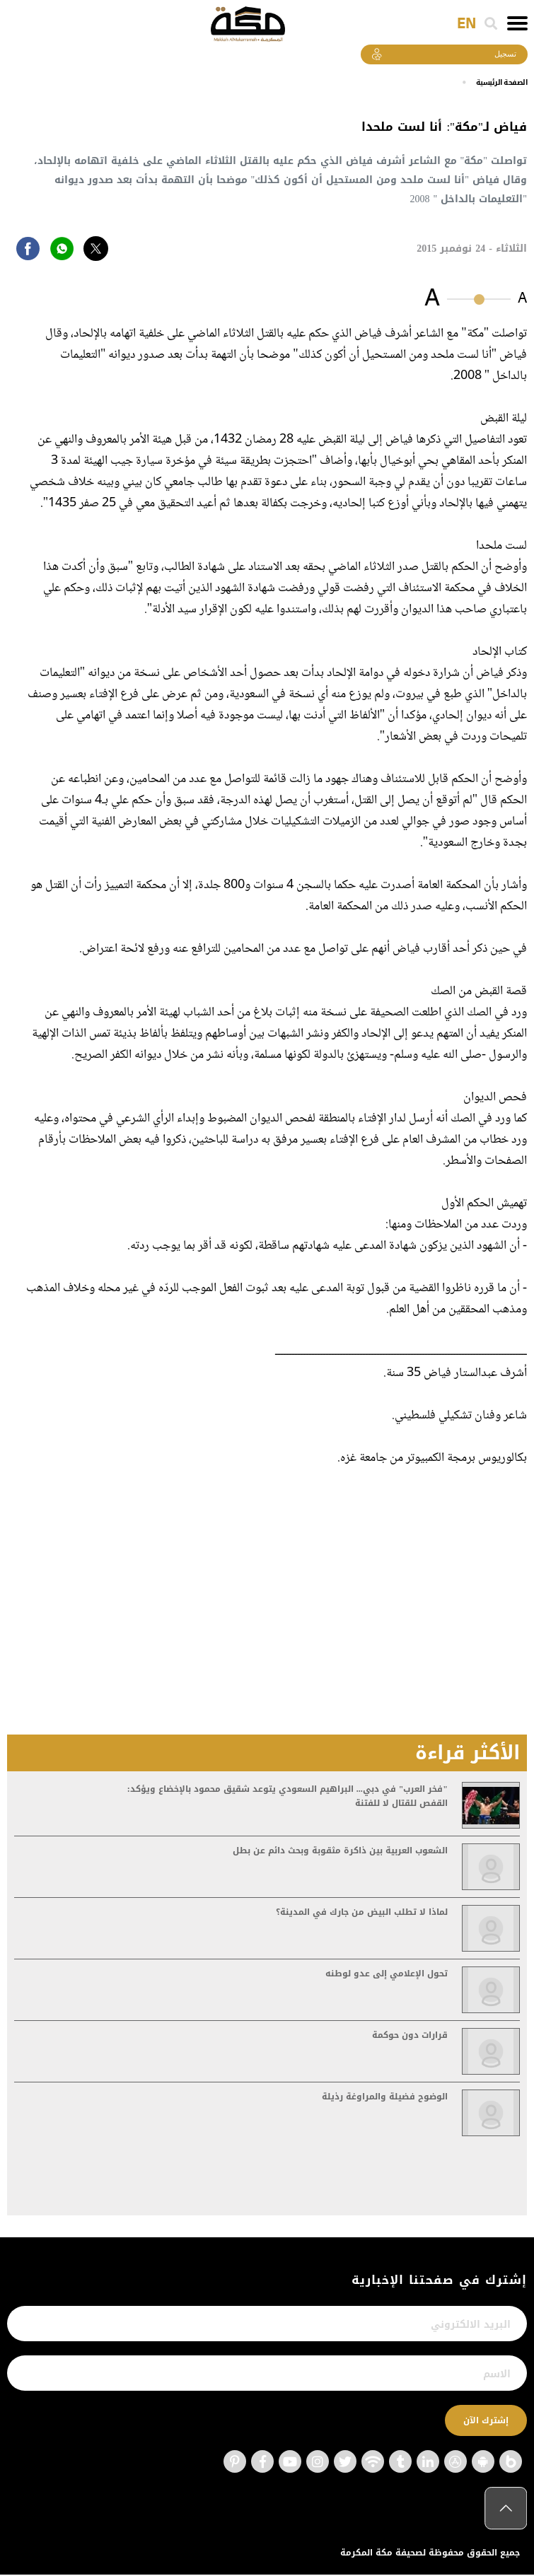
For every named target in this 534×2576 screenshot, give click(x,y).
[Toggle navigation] (517, 23)
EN (466, 24)
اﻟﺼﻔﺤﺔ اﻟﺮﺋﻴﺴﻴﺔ (496, 83)
